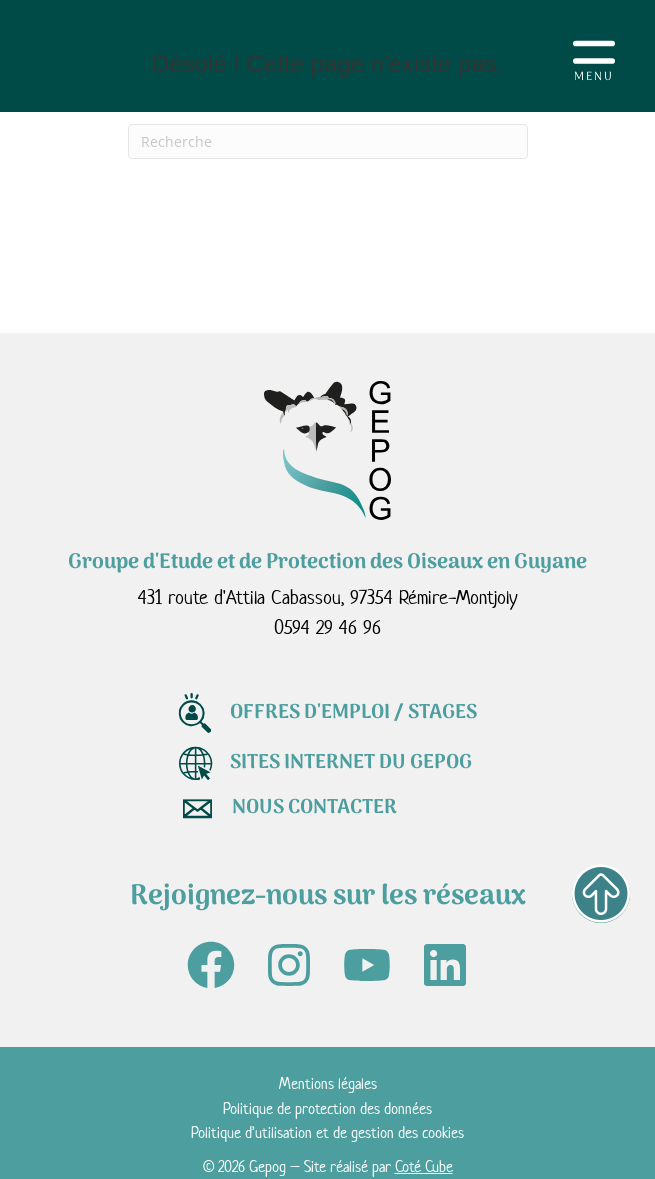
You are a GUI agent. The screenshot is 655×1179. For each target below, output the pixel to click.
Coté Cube (424, 1166)
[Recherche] (328, 141)
